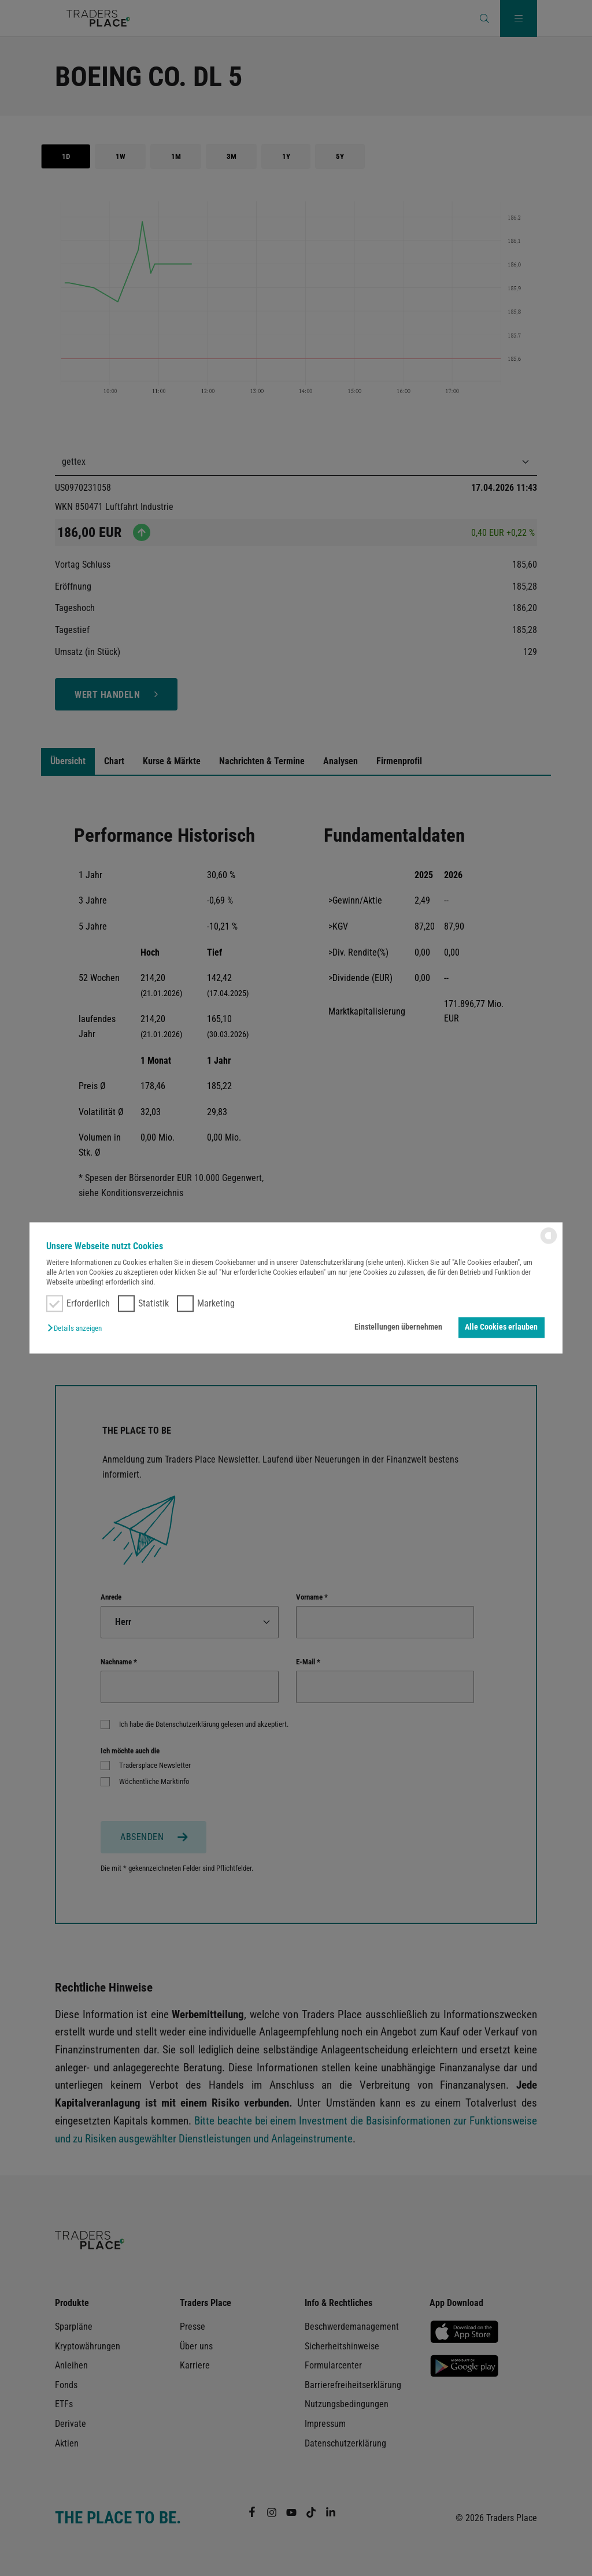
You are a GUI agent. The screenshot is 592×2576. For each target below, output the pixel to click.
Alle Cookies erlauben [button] (501, 1327)
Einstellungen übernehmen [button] (398, 1327)
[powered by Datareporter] (548, 1243)
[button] (77, 1328)
